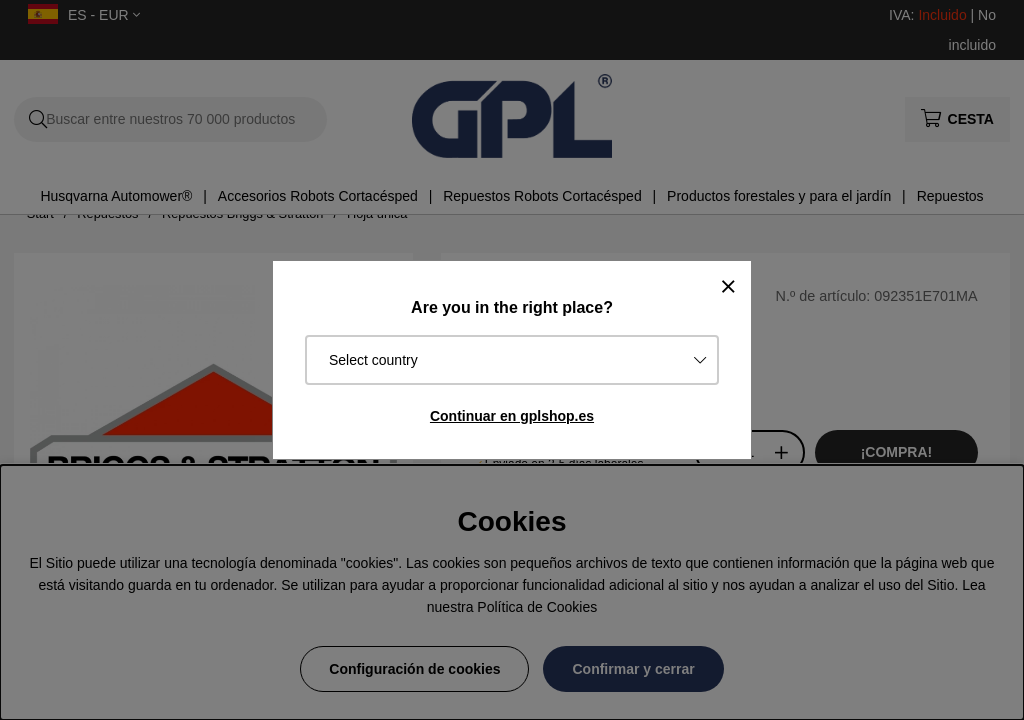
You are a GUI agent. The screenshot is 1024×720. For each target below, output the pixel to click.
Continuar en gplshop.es (512, 416)
